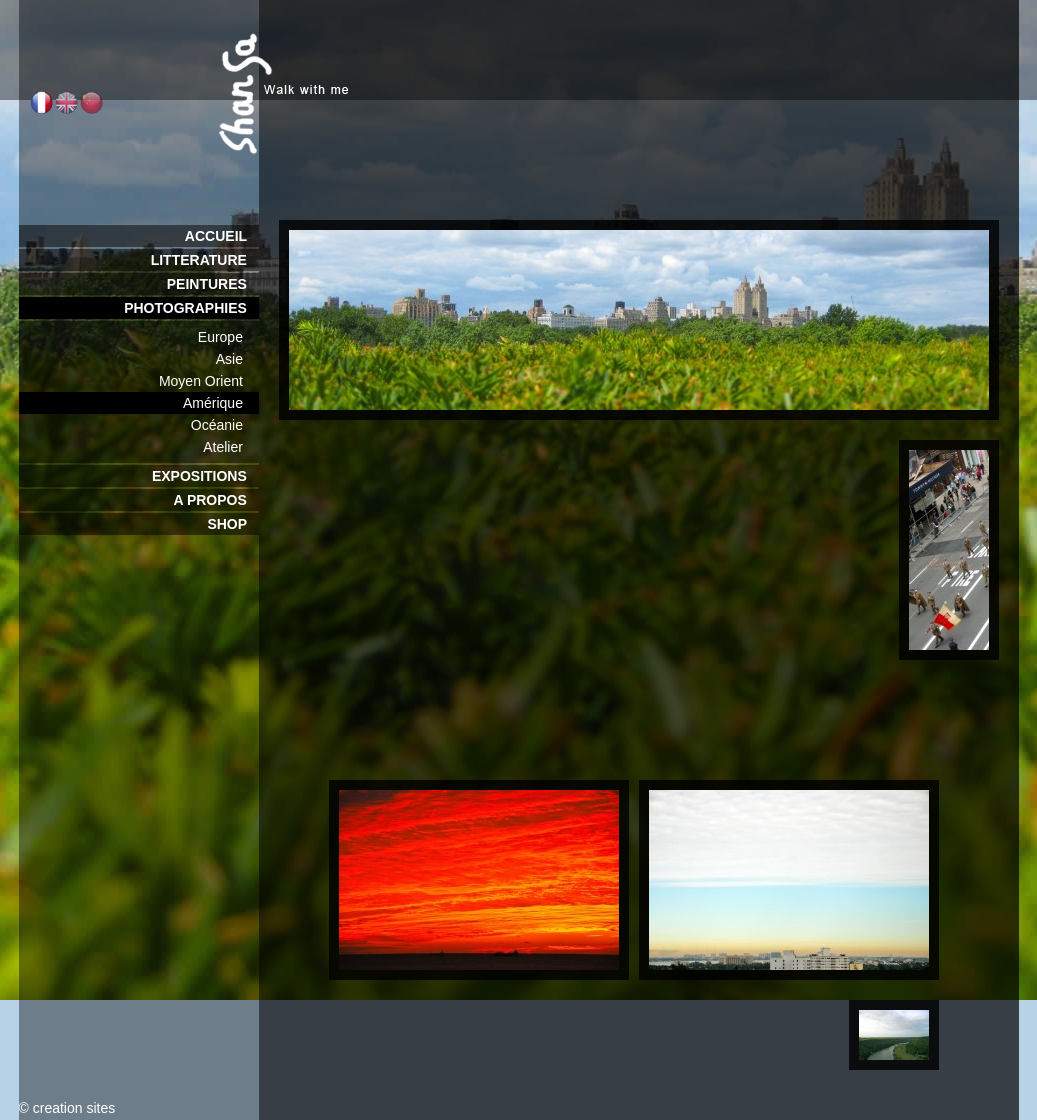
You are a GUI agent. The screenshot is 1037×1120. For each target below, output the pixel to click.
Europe (228, 337)
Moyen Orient (209, 381)
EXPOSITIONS (205, 476)
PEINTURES (213, 284)
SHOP (232, 524)
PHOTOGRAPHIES (191, 308)
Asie (237, 359)
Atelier (230, 447)
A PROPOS (215, 500)
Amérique (220, 403)
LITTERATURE (205, 260)
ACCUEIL (222, 236)
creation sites (74, 1108)
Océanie (225, 425)
